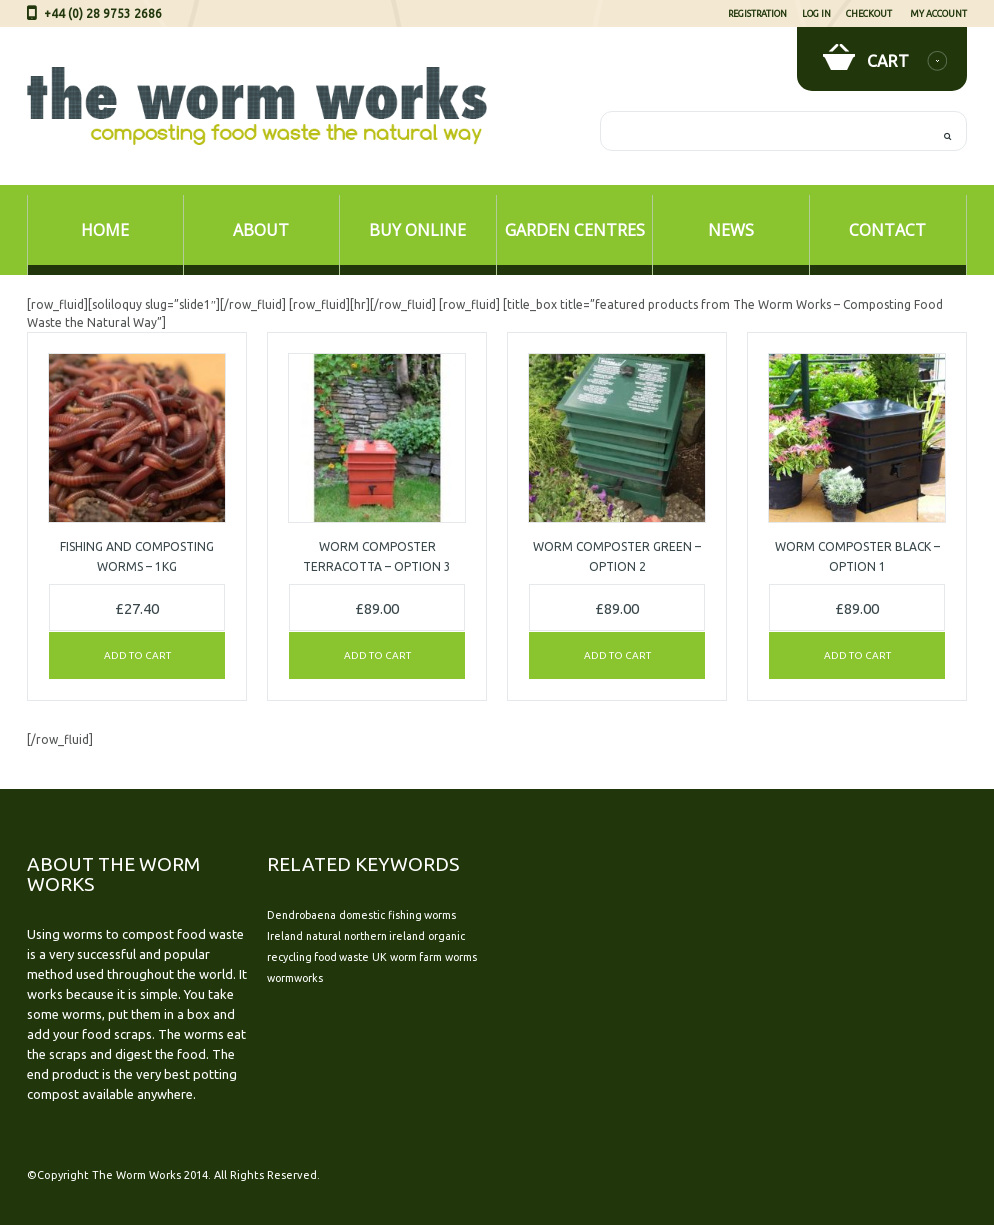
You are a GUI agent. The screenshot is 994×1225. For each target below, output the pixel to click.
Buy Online (417, 230)
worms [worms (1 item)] (461, 957)
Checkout (869, 14)
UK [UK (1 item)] (379, 957)
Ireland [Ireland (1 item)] (285, 936)
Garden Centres (575, 230)
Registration (757, 14)
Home (105, 230)
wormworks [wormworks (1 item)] (295, 978)
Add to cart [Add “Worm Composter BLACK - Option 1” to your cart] (857, 655)
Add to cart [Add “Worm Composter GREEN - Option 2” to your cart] (617, 655)
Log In (816, 14)
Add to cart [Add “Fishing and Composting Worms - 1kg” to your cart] (137, 655)
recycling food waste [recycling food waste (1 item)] (318, 957)
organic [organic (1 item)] (446, 936)
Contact (887, 230)
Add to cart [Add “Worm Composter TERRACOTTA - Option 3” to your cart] (377, 655)
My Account (938, 14)
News (731, 230)
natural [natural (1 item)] (323, 936)
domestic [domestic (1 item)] (362, 915)
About (261, 230)
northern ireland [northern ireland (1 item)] (384, 936)
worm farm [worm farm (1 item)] (416, 957)
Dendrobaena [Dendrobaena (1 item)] (301, 915)
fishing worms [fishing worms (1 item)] (422, 915)
